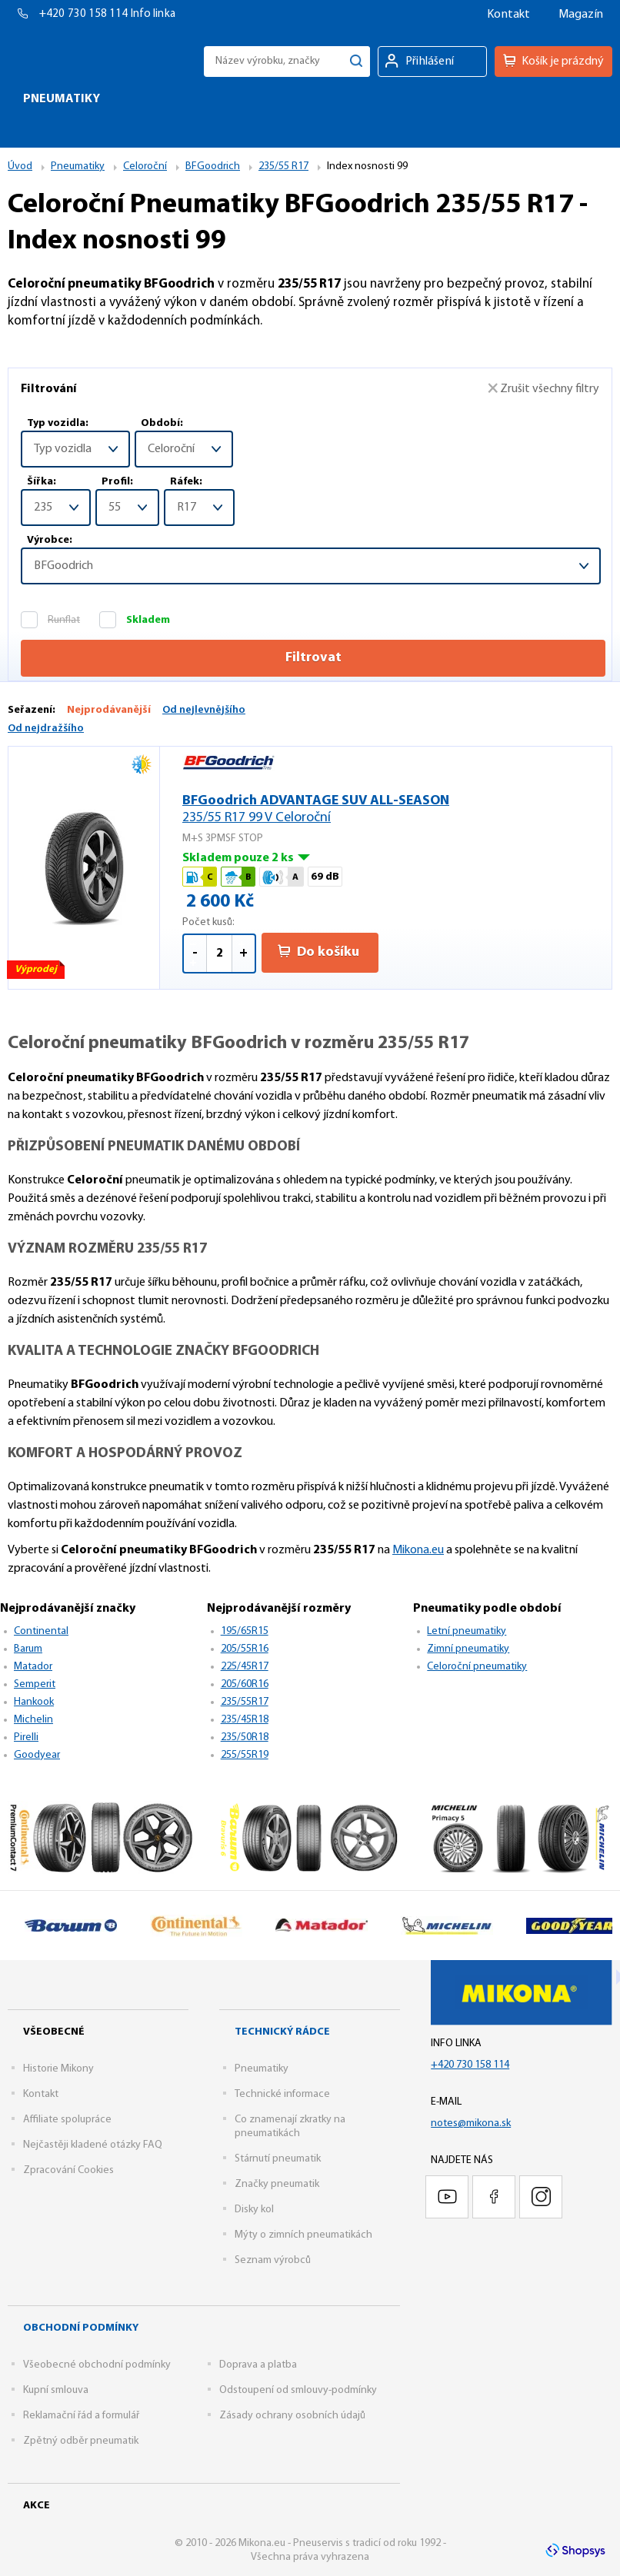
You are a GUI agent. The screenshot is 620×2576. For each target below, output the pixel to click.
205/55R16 (244, 1649)
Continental (41, 1631)
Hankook (34, 1702)
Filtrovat (313, 658)
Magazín (580, 14)
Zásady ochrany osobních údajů (292, 2415)
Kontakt (508, 14)
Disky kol (254, 2209)
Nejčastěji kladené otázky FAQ (92, 2145)
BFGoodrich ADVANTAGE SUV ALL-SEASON (385, 810)
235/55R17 (244, 1702)
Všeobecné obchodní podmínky (97, 2365)
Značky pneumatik (277, 2184)
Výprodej (37, 971)
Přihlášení (429, 61)
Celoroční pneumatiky (477, 1666)
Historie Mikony (58, 2069)
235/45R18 (244, 1720)
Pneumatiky (261, 2069)
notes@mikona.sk (471, 2123)
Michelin (33, 1720)
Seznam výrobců (273, 2260)
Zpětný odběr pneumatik (80, 2441)
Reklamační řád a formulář (81, 2415)
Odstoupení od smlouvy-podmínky (298, 2390)
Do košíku (318, 952)
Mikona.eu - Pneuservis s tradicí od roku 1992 (87, 61)
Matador (33, 1666)
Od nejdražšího (46, 728)
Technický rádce (282, 2032)
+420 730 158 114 (85, 14)
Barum (28, 1649)
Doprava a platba (258, 2365)
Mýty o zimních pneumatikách (303, 2235)
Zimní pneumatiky (468, 1649)
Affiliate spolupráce (67, 2119)
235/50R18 (244, 1737)
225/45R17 (244, 1666)
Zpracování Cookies (68, 2170)
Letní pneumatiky (466, 1631)
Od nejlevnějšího (203, 710)
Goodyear (37, 1755)
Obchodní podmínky (80, 2328)
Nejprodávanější (109, 710)
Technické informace (282, 2094)
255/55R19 (244, 1755)
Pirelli (26, 1737)
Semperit (34, 1684)
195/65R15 (244, 1631)
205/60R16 (244, 1684)
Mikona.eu (418, 1550)
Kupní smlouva (55, 2390)
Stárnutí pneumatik (278, 2159)
